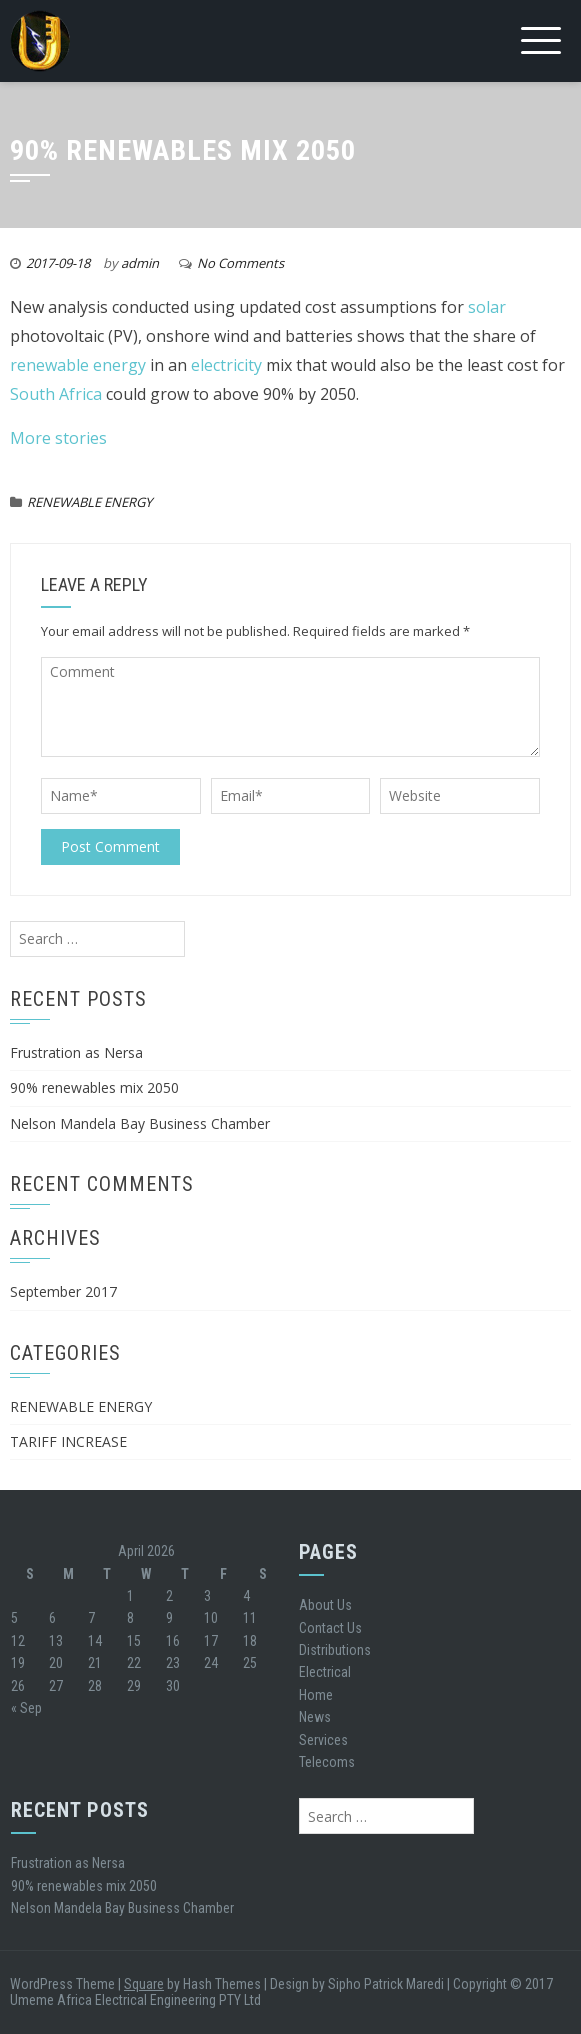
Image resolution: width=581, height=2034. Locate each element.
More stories (58, 438)
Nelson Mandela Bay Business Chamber (140, 1123)
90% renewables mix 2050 (94, 1087)
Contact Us (330, 1628)
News (315, 1717)
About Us (325, 1605)
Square (144, 1984)
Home (316, 1695)
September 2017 (63, 1291)
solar (487, 307)
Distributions (335, 1650)
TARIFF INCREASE (68, 1441)
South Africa (56, 394)
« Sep (26, 1708)
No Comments (240, 263)
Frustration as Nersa (76, 1052)
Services (323, 1740)
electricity (226, 365)
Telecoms (327, 1762)
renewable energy (78, 365)
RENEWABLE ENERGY (89, 502)
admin (140, 263)
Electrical (325, 1672)
